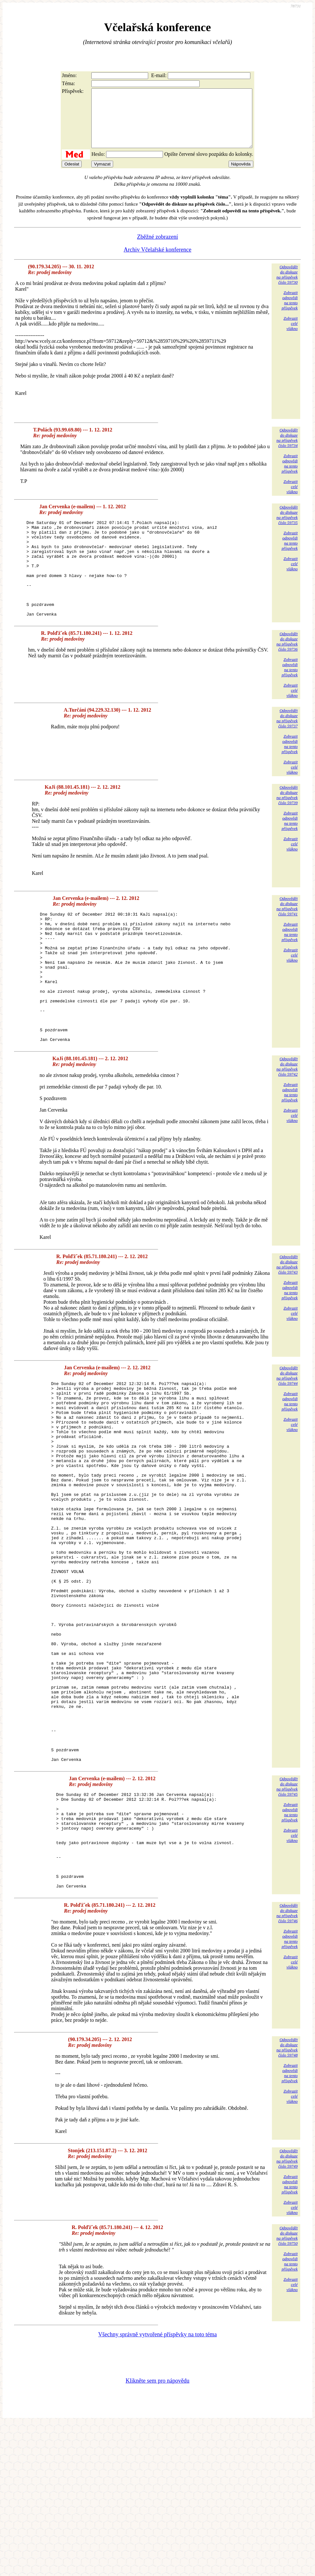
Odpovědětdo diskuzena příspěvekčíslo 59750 (287, 2388)
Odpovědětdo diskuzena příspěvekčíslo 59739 (287, 826)
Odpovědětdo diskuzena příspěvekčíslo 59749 (287, 2311)
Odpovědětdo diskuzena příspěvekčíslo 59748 (287, 2200)
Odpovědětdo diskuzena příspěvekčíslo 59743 (287, 1321)
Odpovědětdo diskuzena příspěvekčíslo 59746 (287, 2065)
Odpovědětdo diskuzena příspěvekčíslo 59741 (287, 937)
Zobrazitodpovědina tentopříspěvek (290, 312)
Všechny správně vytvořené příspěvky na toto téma (157, 2486)
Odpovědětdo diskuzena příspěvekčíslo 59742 (287, 1123)
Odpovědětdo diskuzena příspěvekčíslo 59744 (287, 1432)
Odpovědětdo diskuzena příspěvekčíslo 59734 (287, 449)
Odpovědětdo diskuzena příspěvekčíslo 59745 (287, 1919)
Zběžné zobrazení (157, 248)
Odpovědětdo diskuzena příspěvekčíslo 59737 (287, 749)
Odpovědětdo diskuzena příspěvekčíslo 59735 (287, 526)
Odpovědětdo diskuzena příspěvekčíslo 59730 (287, 286)
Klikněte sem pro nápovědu (157, 2533)
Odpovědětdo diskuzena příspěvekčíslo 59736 (287, 672)
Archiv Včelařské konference (158, 261)
